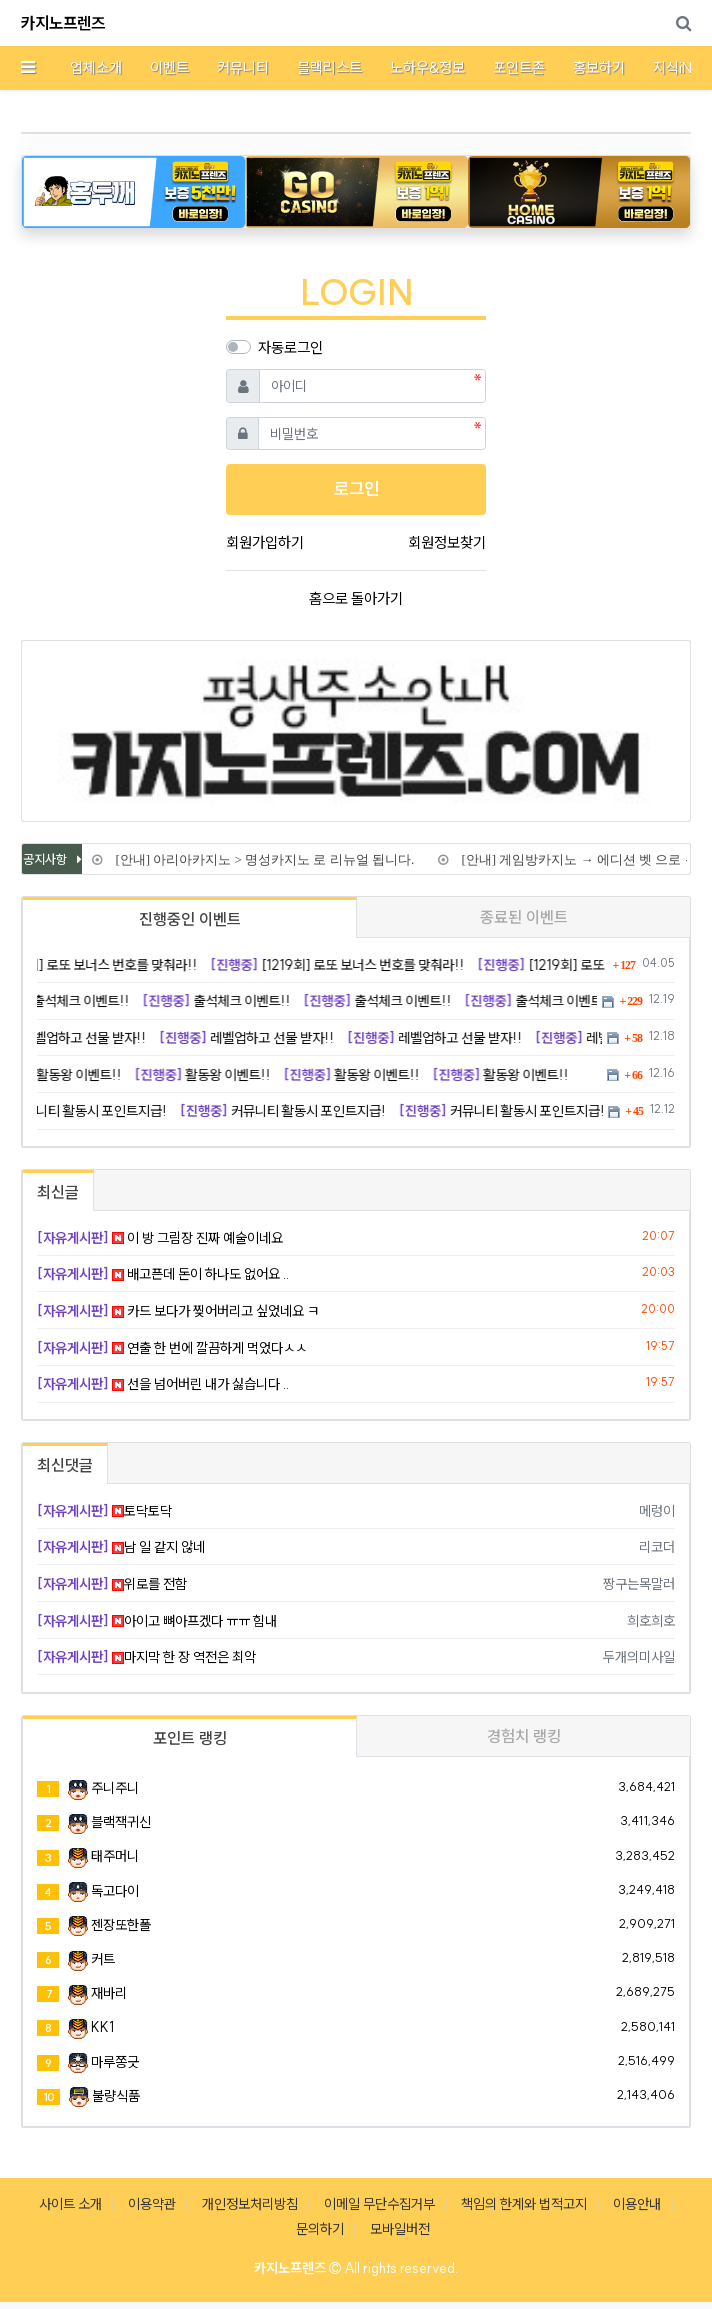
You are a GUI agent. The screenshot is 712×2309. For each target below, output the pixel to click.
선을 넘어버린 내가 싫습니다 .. (163, 1384)
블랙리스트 (329, 67)
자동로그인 (290, 347)
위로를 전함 (112, 1584)
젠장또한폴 (121, 1925)
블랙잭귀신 (121, 1822)
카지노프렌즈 (63, 23)
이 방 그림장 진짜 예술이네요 (160, 1238)
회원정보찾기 (447, 542)
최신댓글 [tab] (65, 1465)
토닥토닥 (104, 1511)
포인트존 (519, 67)
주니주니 (115, 1788)
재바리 (109, 1993)
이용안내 (637, 2204)
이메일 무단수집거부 (379, 2204)
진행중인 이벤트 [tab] (190, 919)
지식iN (672, 67)
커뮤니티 (243, 67)
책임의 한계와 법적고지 (524, 2204)
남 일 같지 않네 (121, 1547)
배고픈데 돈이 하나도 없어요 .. (163, 1274)
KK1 (102, 2027)
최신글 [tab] (58, 1192)
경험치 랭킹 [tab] (524, 1736)
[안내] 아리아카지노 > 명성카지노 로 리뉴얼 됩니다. (263, 859)
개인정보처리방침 (250, 2204)
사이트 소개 (70, 2204)
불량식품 (116, 2096)
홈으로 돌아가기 (356, 598)
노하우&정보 (427, 67)
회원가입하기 (265, 542)
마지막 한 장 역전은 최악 (146, 1657)
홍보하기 (599, 67)
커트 (103, 1959)
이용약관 (152, 2204)
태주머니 (115, 1856)
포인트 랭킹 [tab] (190, 1738)
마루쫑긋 (115, 2062)
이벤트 (169, 67)
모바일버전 (400, 2229)
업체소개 (96, 67)
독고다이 (115, 1891)
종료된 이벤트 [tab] (524, 917)
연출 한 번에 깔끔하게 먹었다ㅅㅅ (172, 1348)
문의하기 (320, 2229)
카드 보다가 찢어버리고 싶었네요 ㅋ (178, 1311)
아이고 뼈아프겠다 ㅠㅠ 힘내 (157, 1621)
